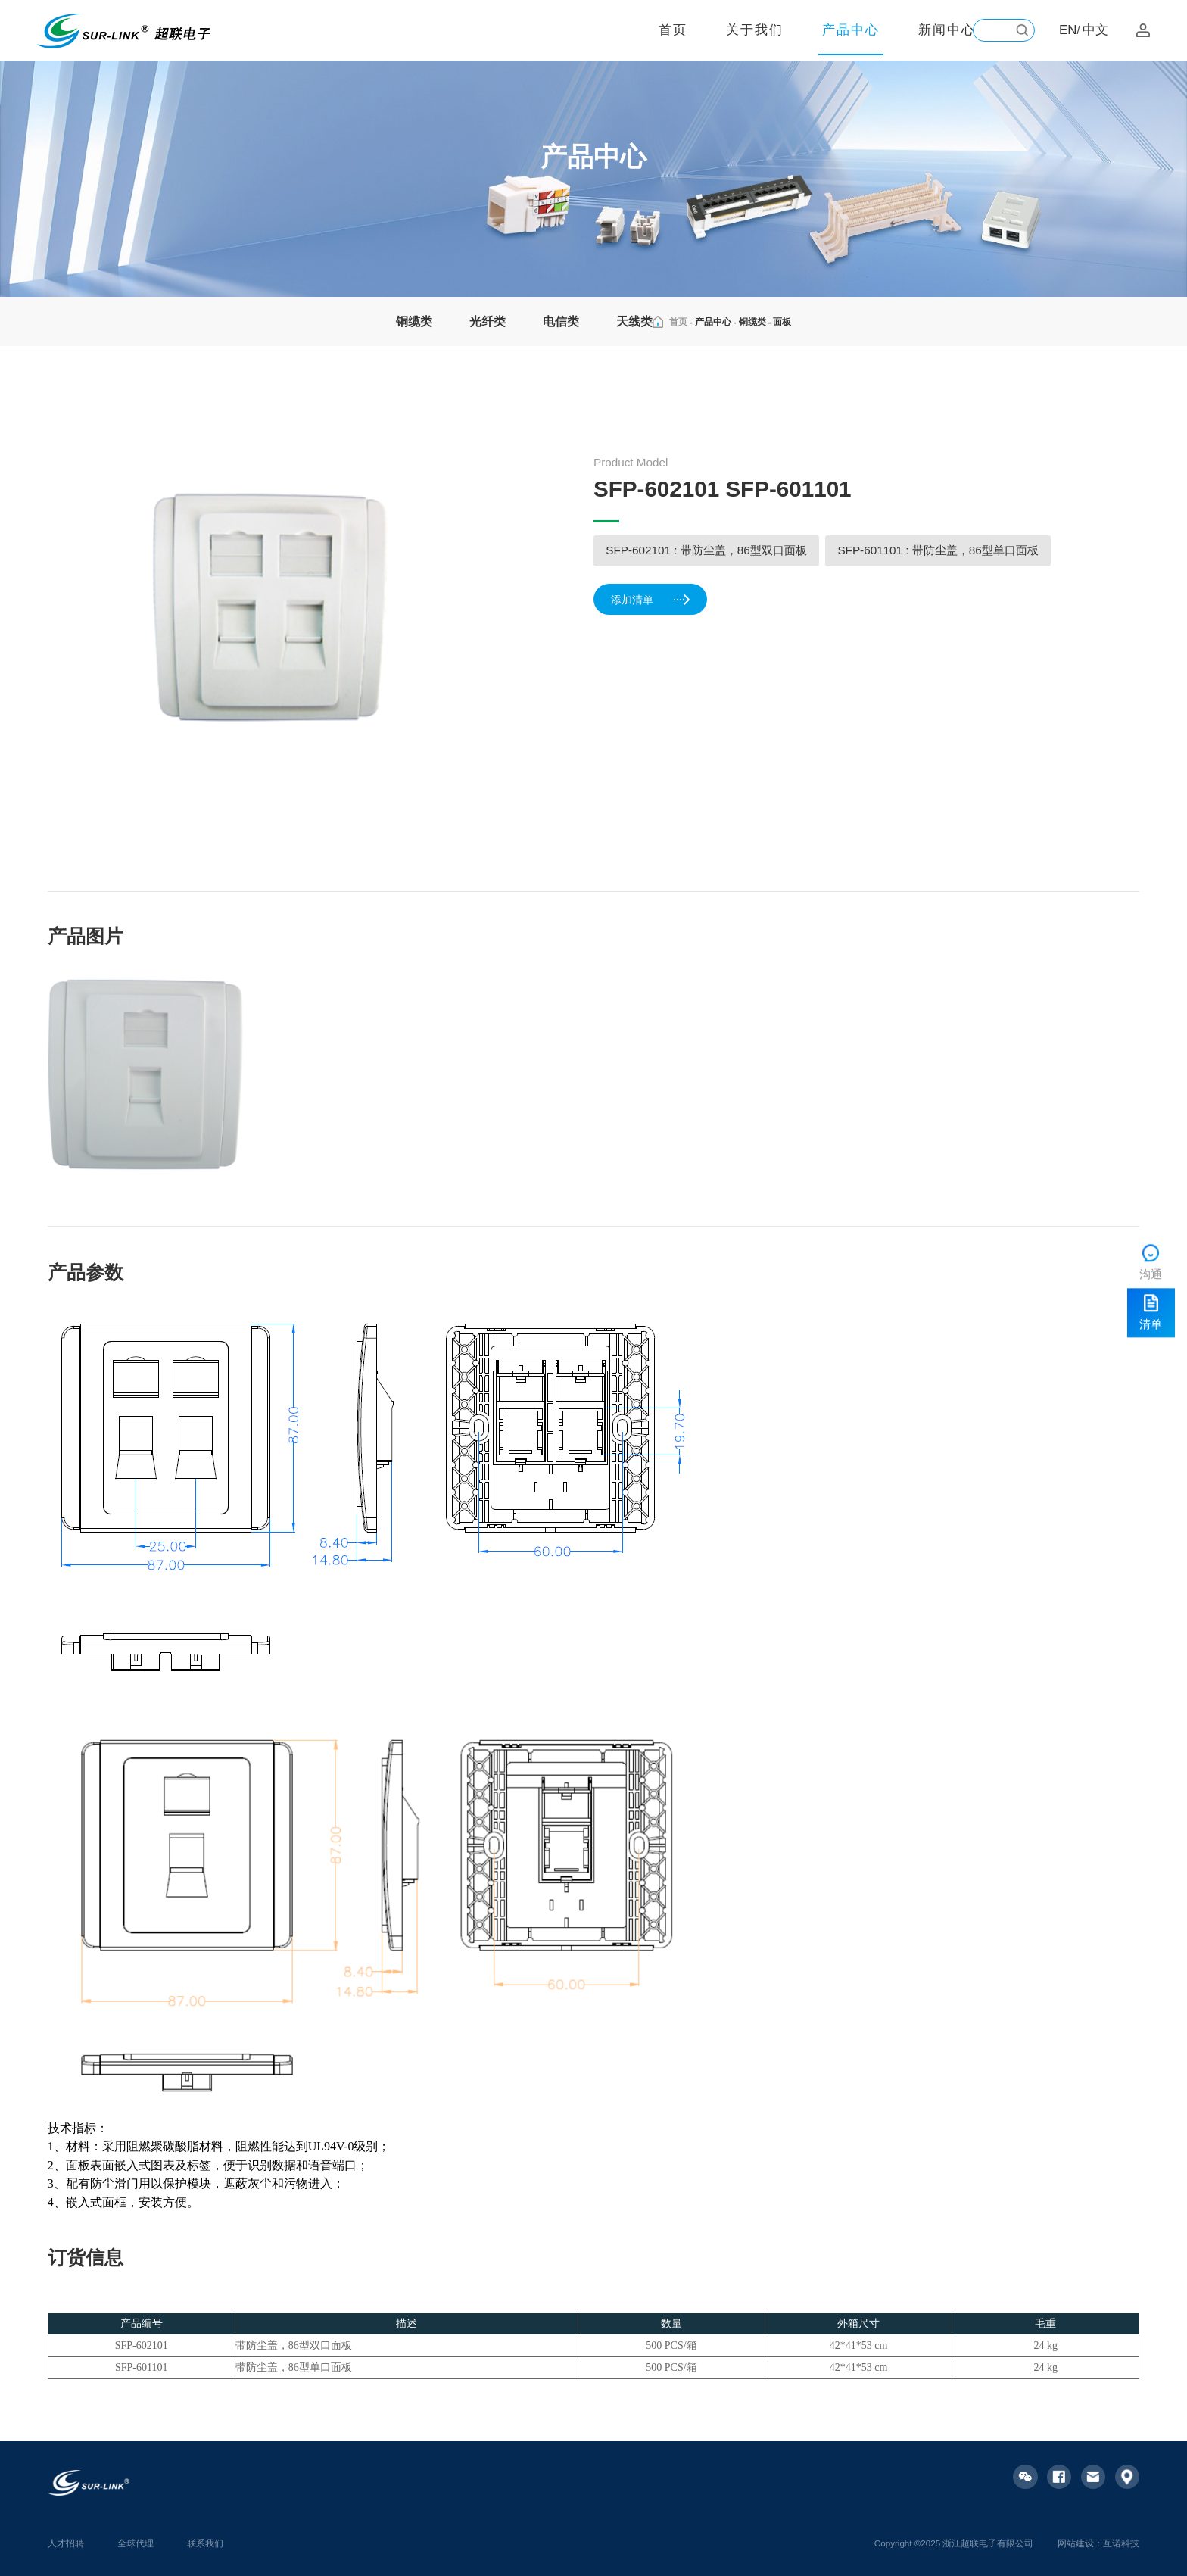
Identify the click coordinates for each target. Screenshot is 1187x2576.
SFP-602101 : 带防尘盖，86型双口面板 (706, 550)
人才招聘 (66, 2543)
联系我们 (205, 2543)
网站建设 (1076, 2543)
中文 (1095, 30)
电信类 (561, 321)
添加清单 (651, 601)
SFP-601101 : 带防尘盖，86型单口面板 (937, 550)
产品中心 (851, 30)
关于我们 (755, 30)
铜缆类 (414, 321)
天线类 (634, 321)
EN (1067, 30)
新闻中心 (947, 30)
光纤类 (487, 321)
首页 (673, 30)
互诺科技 (1121, 2543)
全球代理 (135, 2543)
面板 (782, 321)
